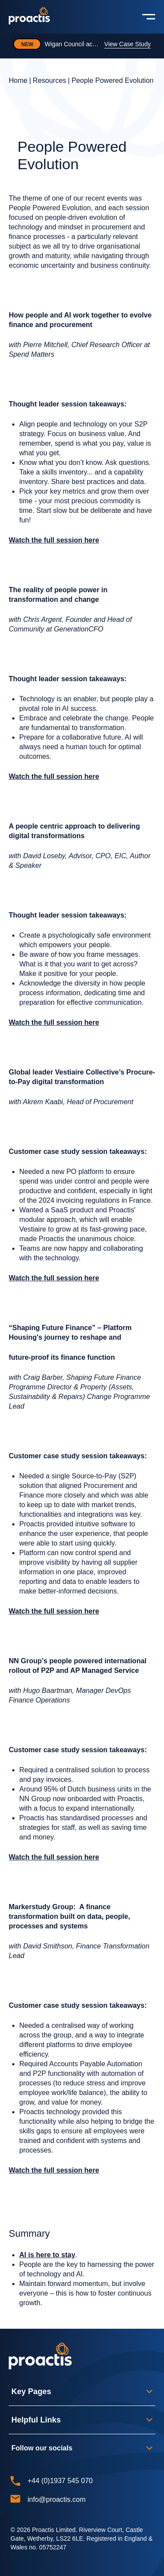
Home (18, 80)
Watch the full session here (54, 540)
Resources (49, 80)
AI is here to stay (47, 2255)
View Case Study (127, 44)
